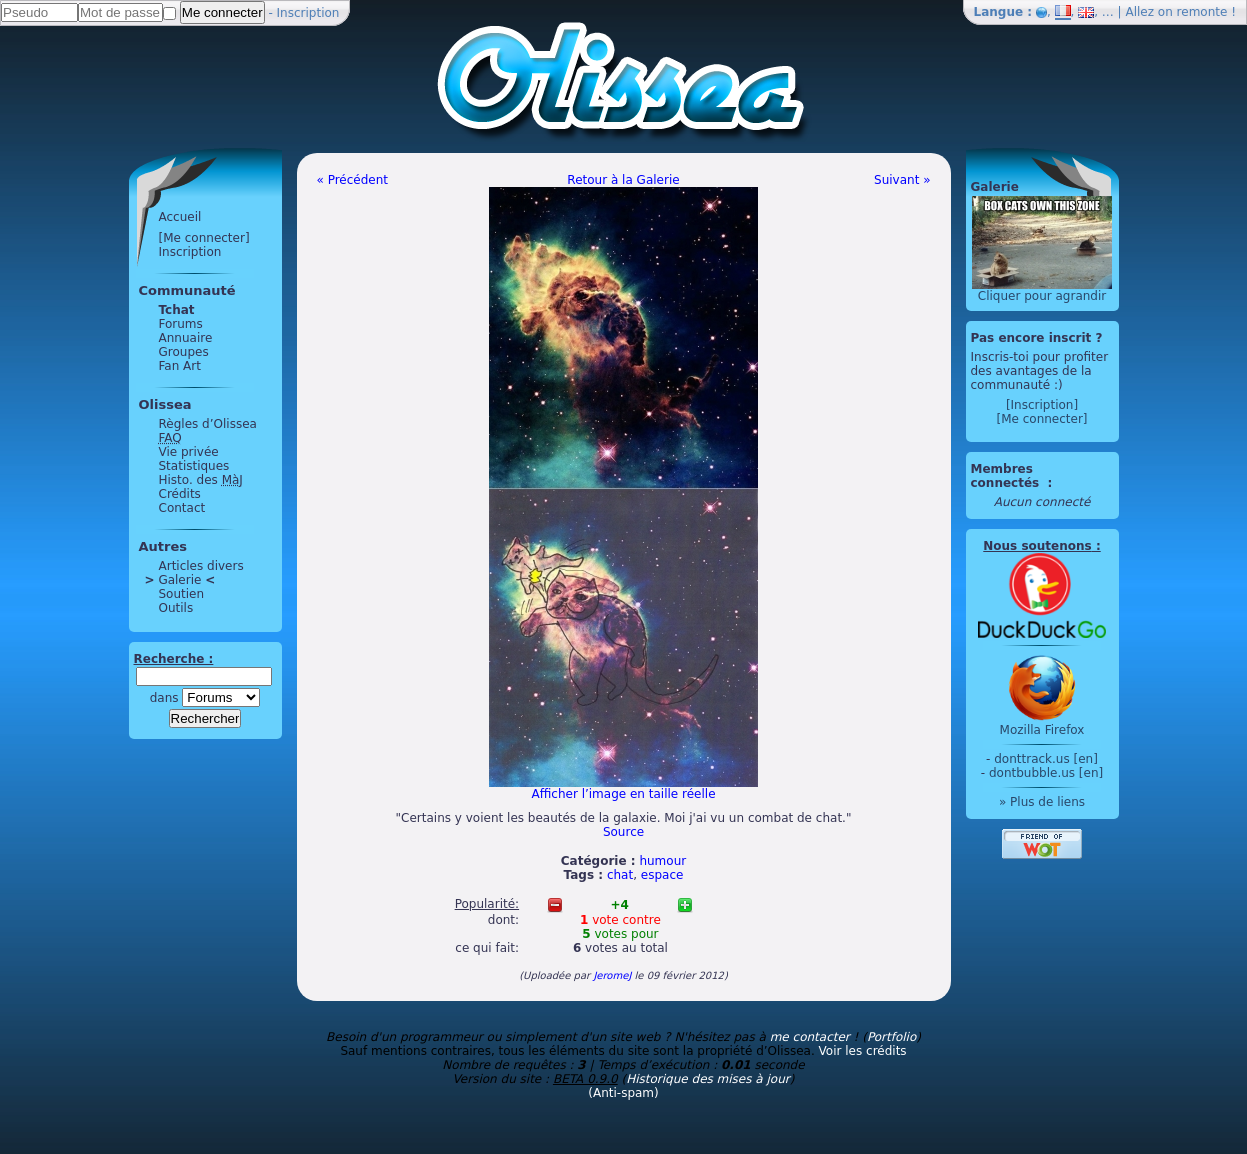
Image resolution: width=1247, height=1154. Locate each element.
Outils (176, 608)
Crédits (180, 494)
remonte (1202, 12)
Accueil (180, 217)
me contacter (810, 1037)
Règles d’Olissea (208, 424)
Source (623, 832)
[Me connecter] (204, 238)
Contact (182, 508)
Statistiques (194, 466)
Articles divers (201, 566)
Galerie (180, 580)
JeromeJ (612, 975)
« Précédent (353, 180)
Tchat (177, 310)
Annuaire (186, 338)
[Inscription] (1042, 405)
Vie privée (189, 452)
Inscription (308, 13)
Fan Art (180, 366)
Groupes (184, 352)
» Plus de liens (1042, 802)
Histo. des (201, 480)
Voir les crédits (863, 1051)
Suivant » (902, 180)
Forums (181, 324)
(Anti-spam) (623, 1093)
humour (662, 861)
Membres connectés (1007, 476)
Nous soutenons (1037, 546)
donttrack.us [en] (1046, 759)
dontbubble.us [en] (1046, 773)
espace (662, 875)
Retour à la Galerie (623, 180)
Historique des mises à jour (708, 1079)
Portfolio (891, 1037)
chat (620, 875)
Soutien (182, 594)
